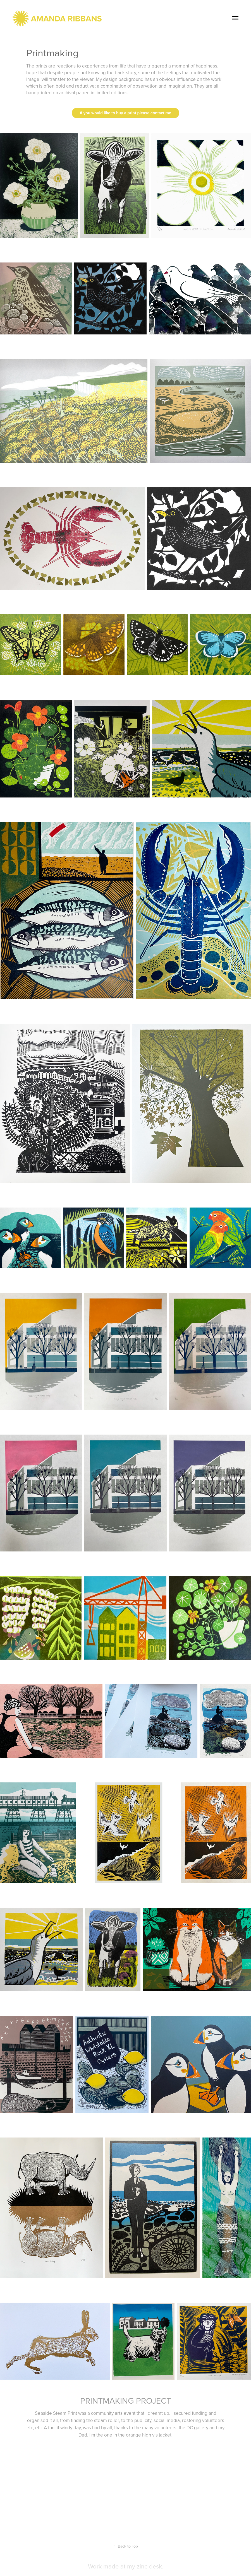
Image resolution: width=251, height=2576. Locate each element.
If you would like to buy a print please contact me (125, 113)
